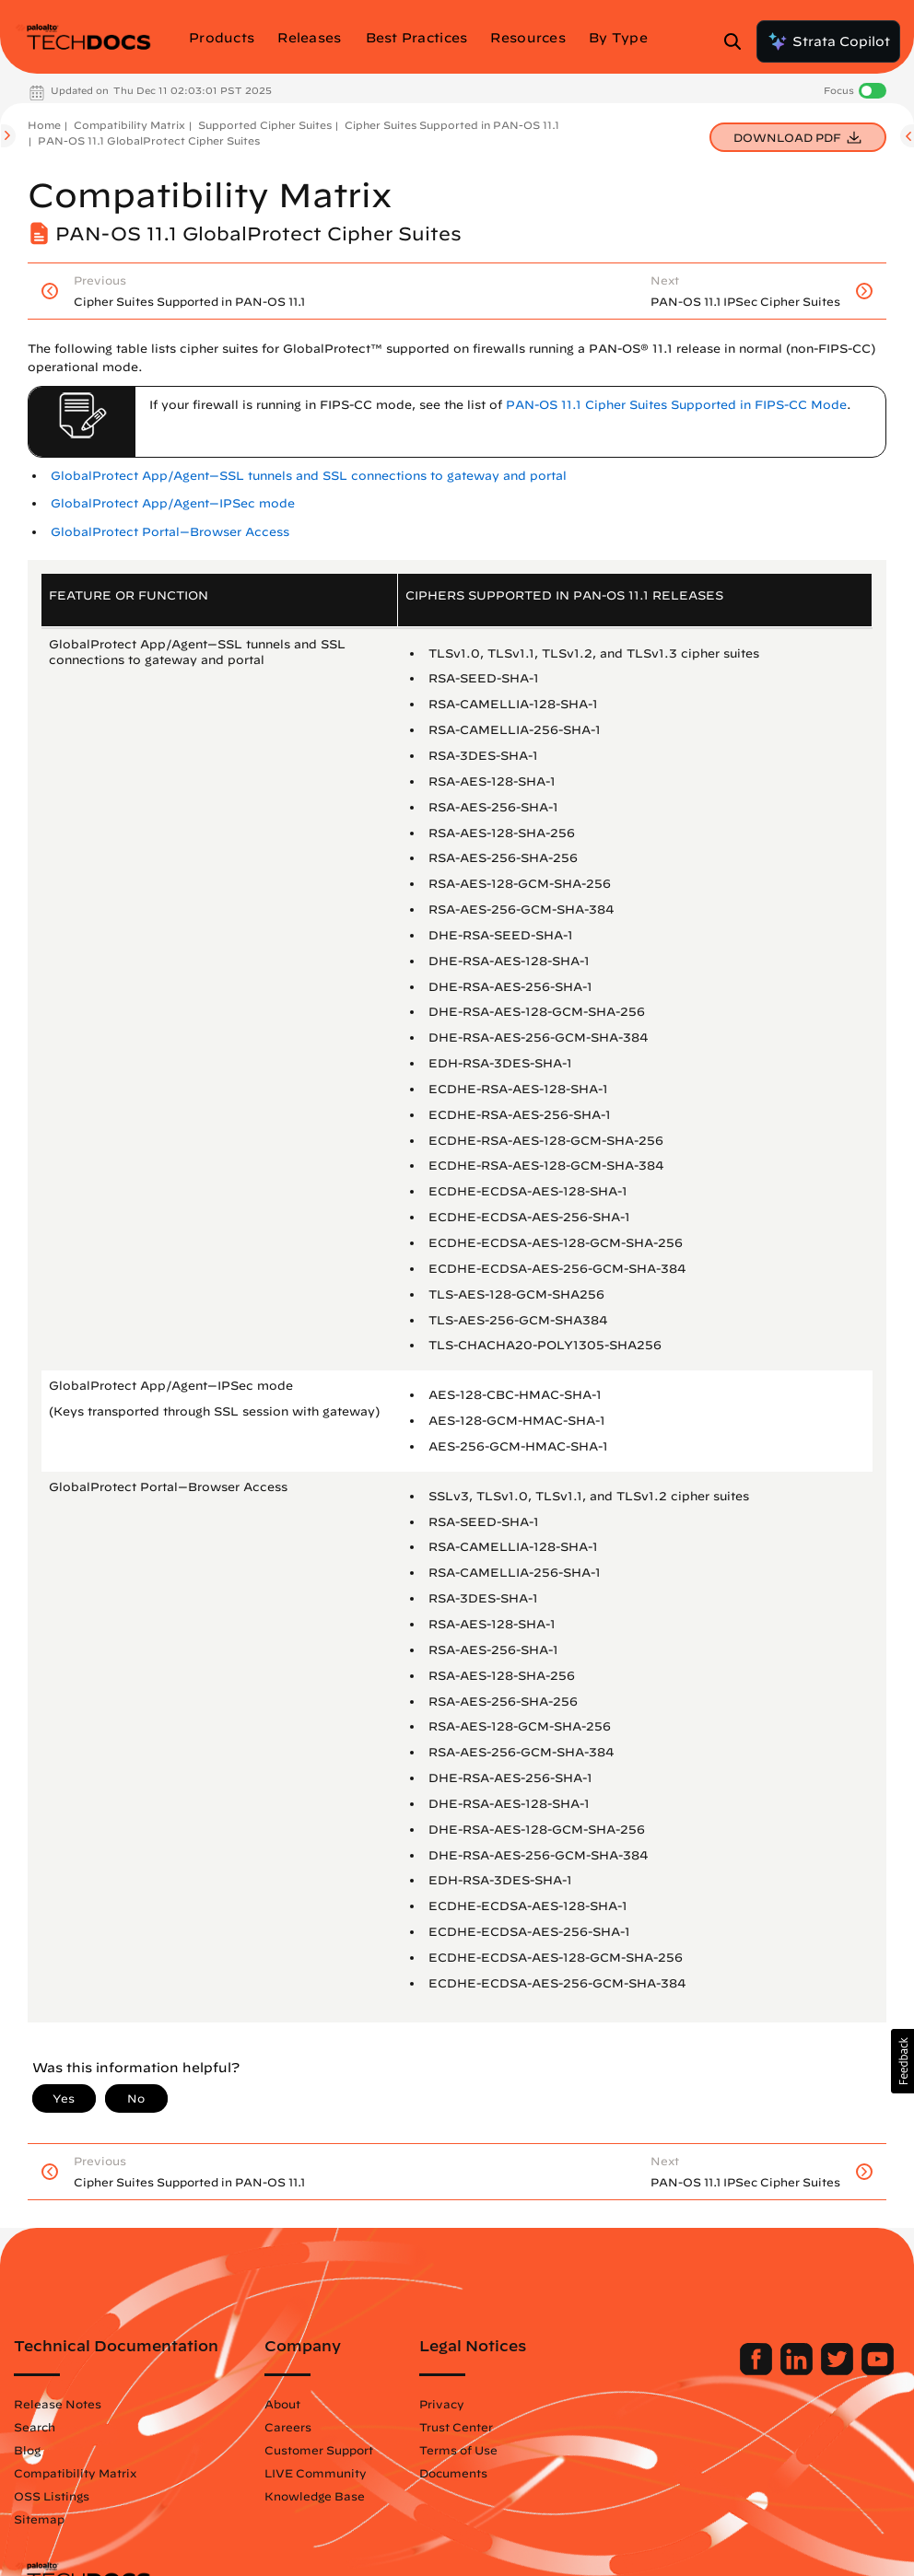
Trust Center (456, 2426)
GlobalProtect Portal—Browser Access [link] (170, 532)
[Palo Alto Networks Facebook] (758, 2370)
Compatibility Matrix (129, 125)
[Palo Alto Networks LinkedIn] (798, 2370)
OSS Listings (51, 2495)
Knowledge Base (314, 2495)
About (282, 2403)
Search (34, 2426)
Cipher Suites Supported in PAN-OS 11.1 (452, 125)
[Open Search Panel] (738, 41)
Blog (27, 2449)
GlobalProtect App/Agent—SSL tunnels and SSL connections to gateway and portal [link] (309, 476)
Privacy (441, 2403)
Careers (287, 2426)
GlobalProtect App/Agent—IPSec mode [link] (173, 503)
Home (44, 125)
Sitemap (39, 2518)
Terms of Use (458, 2449)
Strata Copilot (828, 41)
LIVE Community (315, 2472)
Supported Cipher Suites (265, 125)
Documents (453, 2472)
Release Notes (57, 2403)
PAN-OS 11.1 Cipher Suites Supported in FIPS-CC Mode (676, 405)
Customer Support (318, 2449)
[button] (902, 2061)
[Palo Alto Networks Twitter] (839, 2370)
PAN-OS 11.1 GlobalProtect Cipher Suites (149, 140)
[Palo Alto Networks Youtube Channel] (877, 2370)
